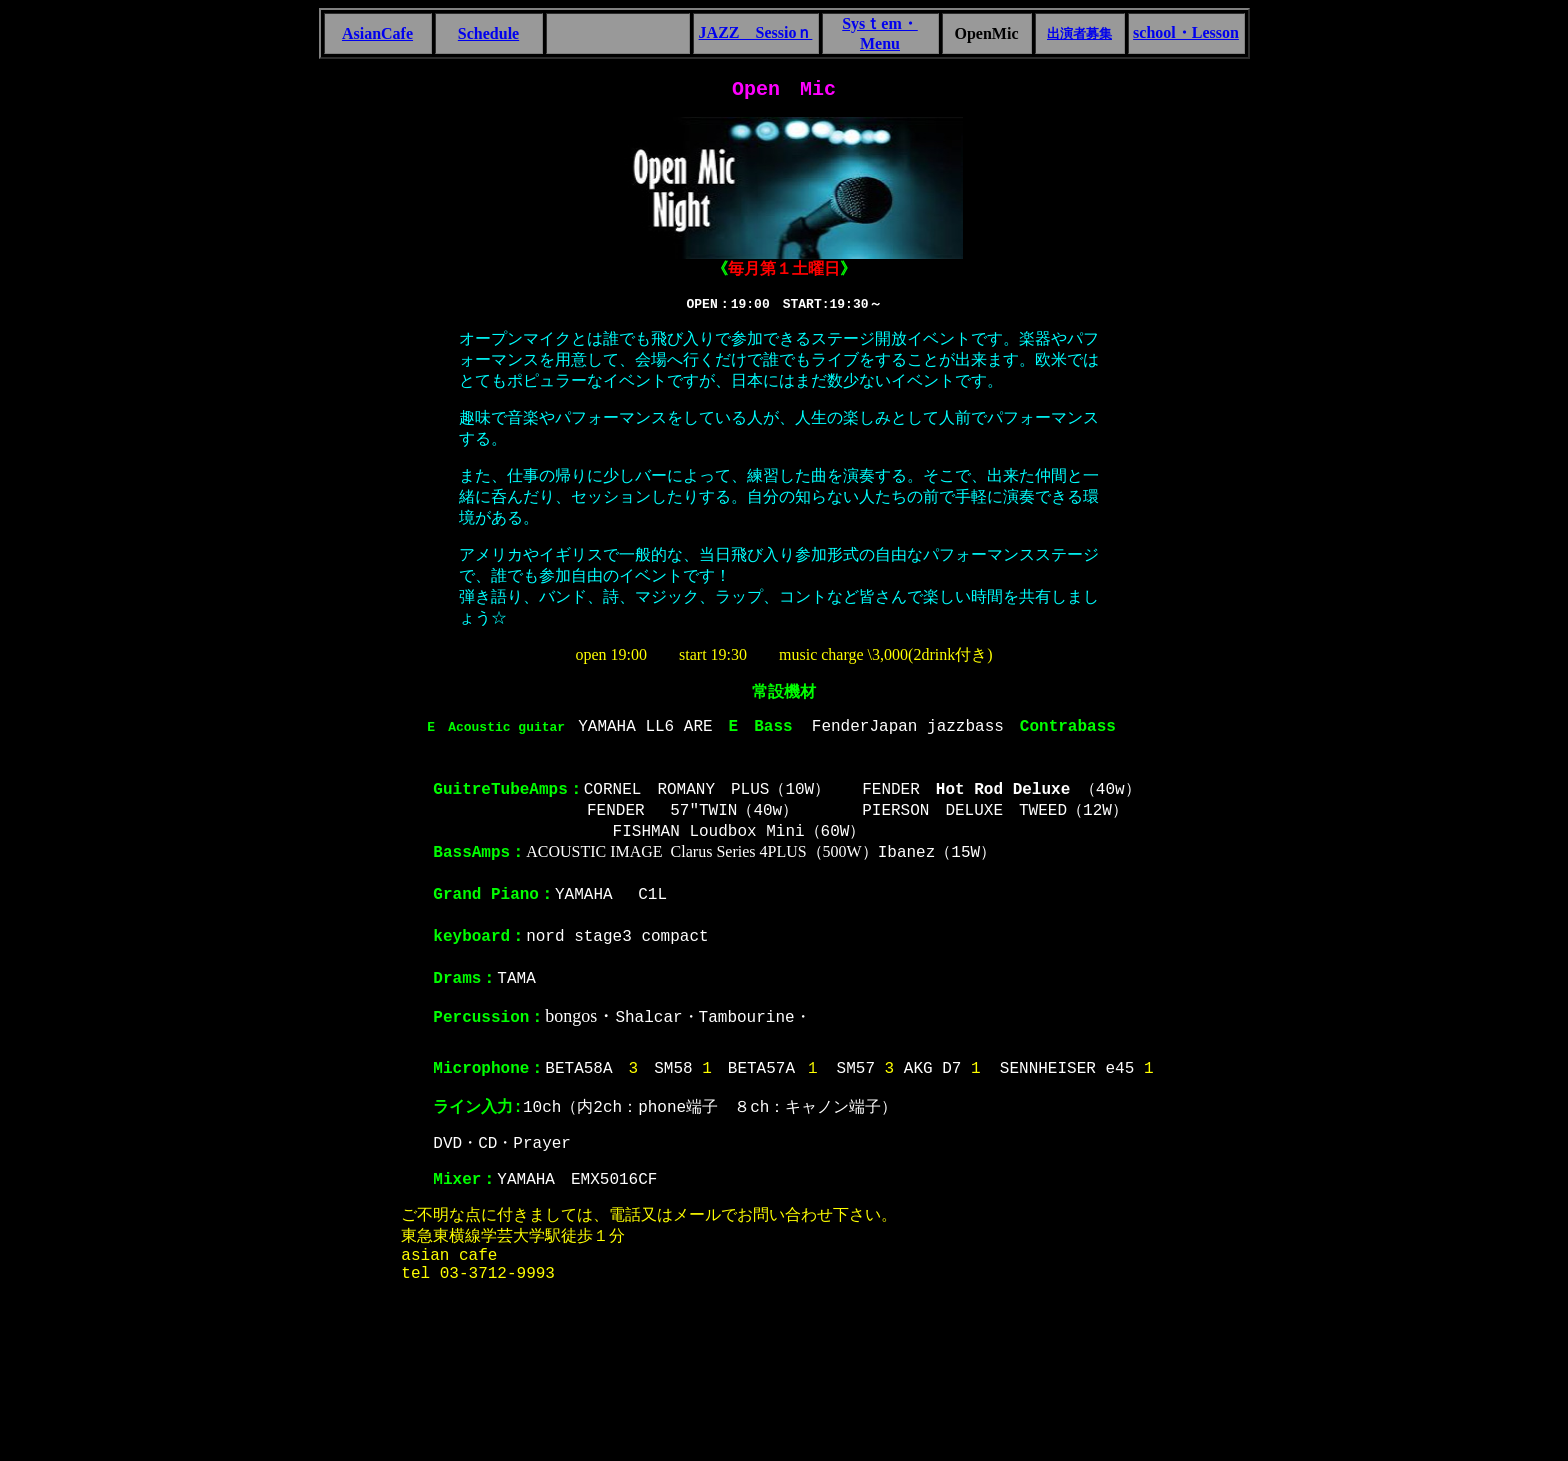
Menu (880, 43)
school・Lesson (1186, 32)
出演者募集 (1079, 33)
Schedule (488, 33)
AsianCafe (377, 33)
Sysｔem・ (880, 23)
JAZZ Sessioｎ (756, 32)
